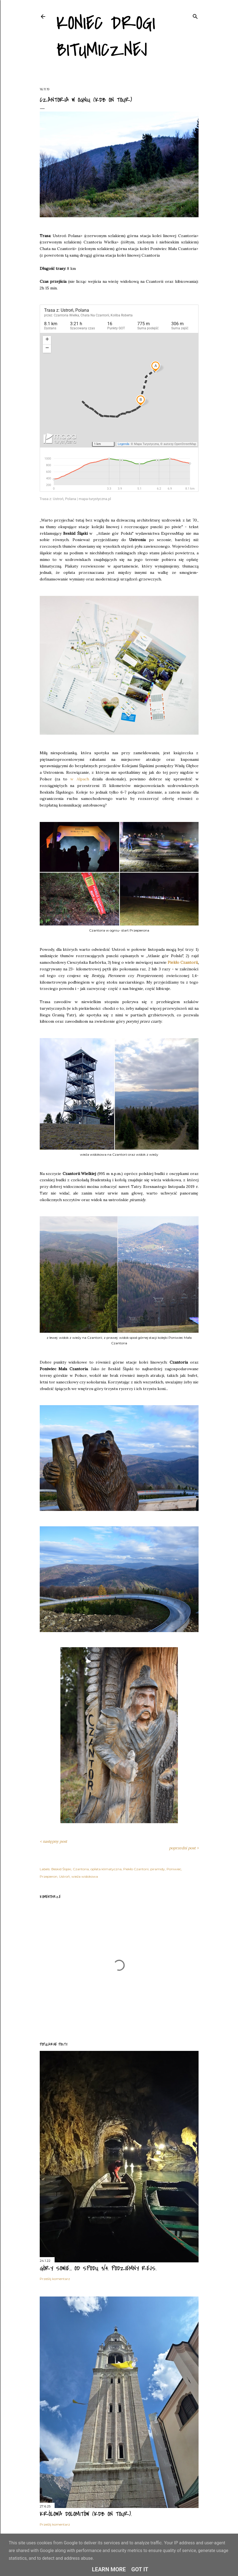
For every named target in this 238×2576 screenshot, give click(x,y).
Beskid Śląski (61, 1869)
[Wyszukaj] (195, 15)
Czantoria (81, 1869)
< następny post (53, 1841)
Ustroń (64, 1876)
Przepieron (48, 1876)
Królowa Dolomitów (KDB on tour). (86, 2514)
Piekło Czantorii (183, 962)
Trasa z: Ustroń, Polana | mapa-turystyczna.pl (75, 499)
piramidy (157, 1869)
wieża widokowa (84, 1876)
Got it (139, 2569)
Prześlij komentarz (55, 2279)
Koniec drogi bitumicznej (105, 36)
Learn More (109, 2569)
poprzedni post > (184, 1847)
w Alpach (79, 779)
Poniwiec (174, 1869)
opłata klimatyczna (106, 1869)
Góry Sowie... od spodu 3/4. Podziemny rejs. (98, 2268)
